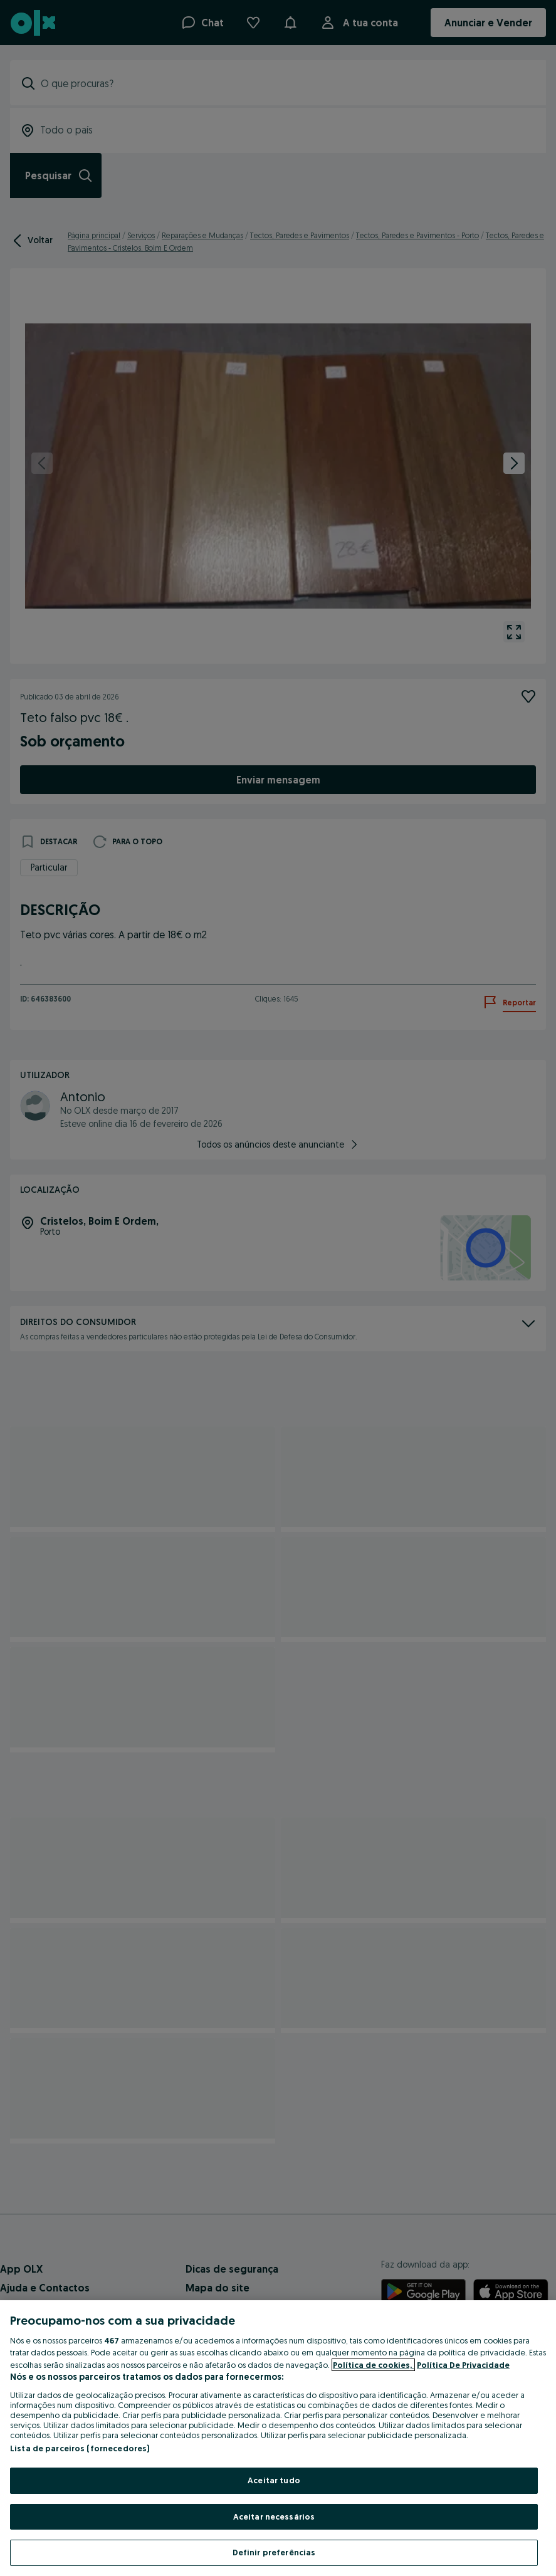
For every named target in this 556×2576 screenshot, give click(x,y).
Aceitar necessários (274, 2516)
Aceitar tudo (274, 2480)
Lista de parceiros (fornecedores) (79, 2448)
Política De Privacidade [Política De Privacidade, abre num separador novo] (463, 2365)
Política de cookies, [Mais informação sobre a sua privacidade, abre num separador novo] (373, 2365)
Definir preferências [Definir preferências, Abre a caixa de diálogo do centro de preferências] (274, 2552)
